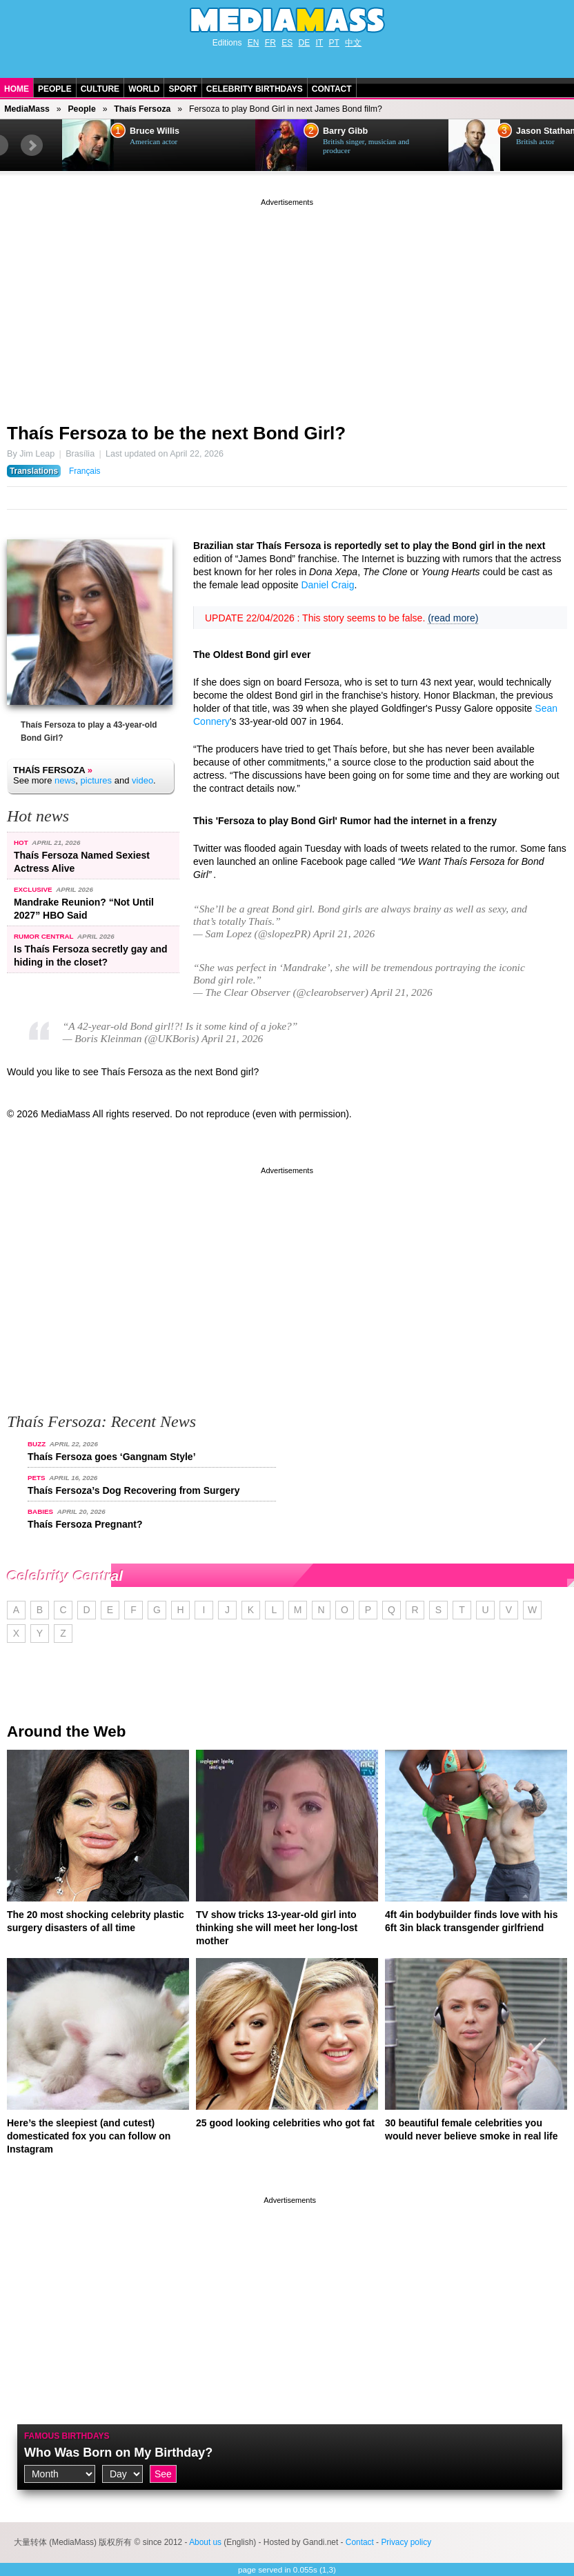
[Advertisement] (287, 305)
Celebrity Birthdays (254, 89)
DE (304, 43)
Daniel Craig (327, 584)
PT (334, 43)
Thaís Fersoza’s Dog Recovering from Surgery (134, 1490)
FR (270, 43)
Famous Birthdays (67, 2436)
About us (205, 2542)
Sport (182, 89)
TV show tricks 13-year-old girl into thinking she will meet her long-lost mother (276, 1927)
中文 (353, 43)
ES (287, 43)
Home (16, 89)
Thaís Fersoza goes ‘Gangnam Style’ (112, 1456)
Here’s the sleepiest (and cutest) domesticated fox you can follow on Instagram (88, 2136)
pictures (96, 780)
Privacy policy (406, 2542)
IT (320, 43)
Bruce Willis (154, 131)
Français (85, 471)
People (55, 89)
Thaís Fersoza (142, 109)
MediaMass (27, 109)
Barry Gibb (345, 131)
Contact (332, 89)
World (143, 89)
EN (253, 43)
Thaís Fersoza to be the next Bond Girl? (176, 433)
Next (32, 145)
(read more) (453, 617)
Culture (100, 89)
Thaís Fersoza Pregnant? (85, 1524)
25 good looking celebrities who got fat (285, 2122)
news (65, 780)
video (142, 780)
